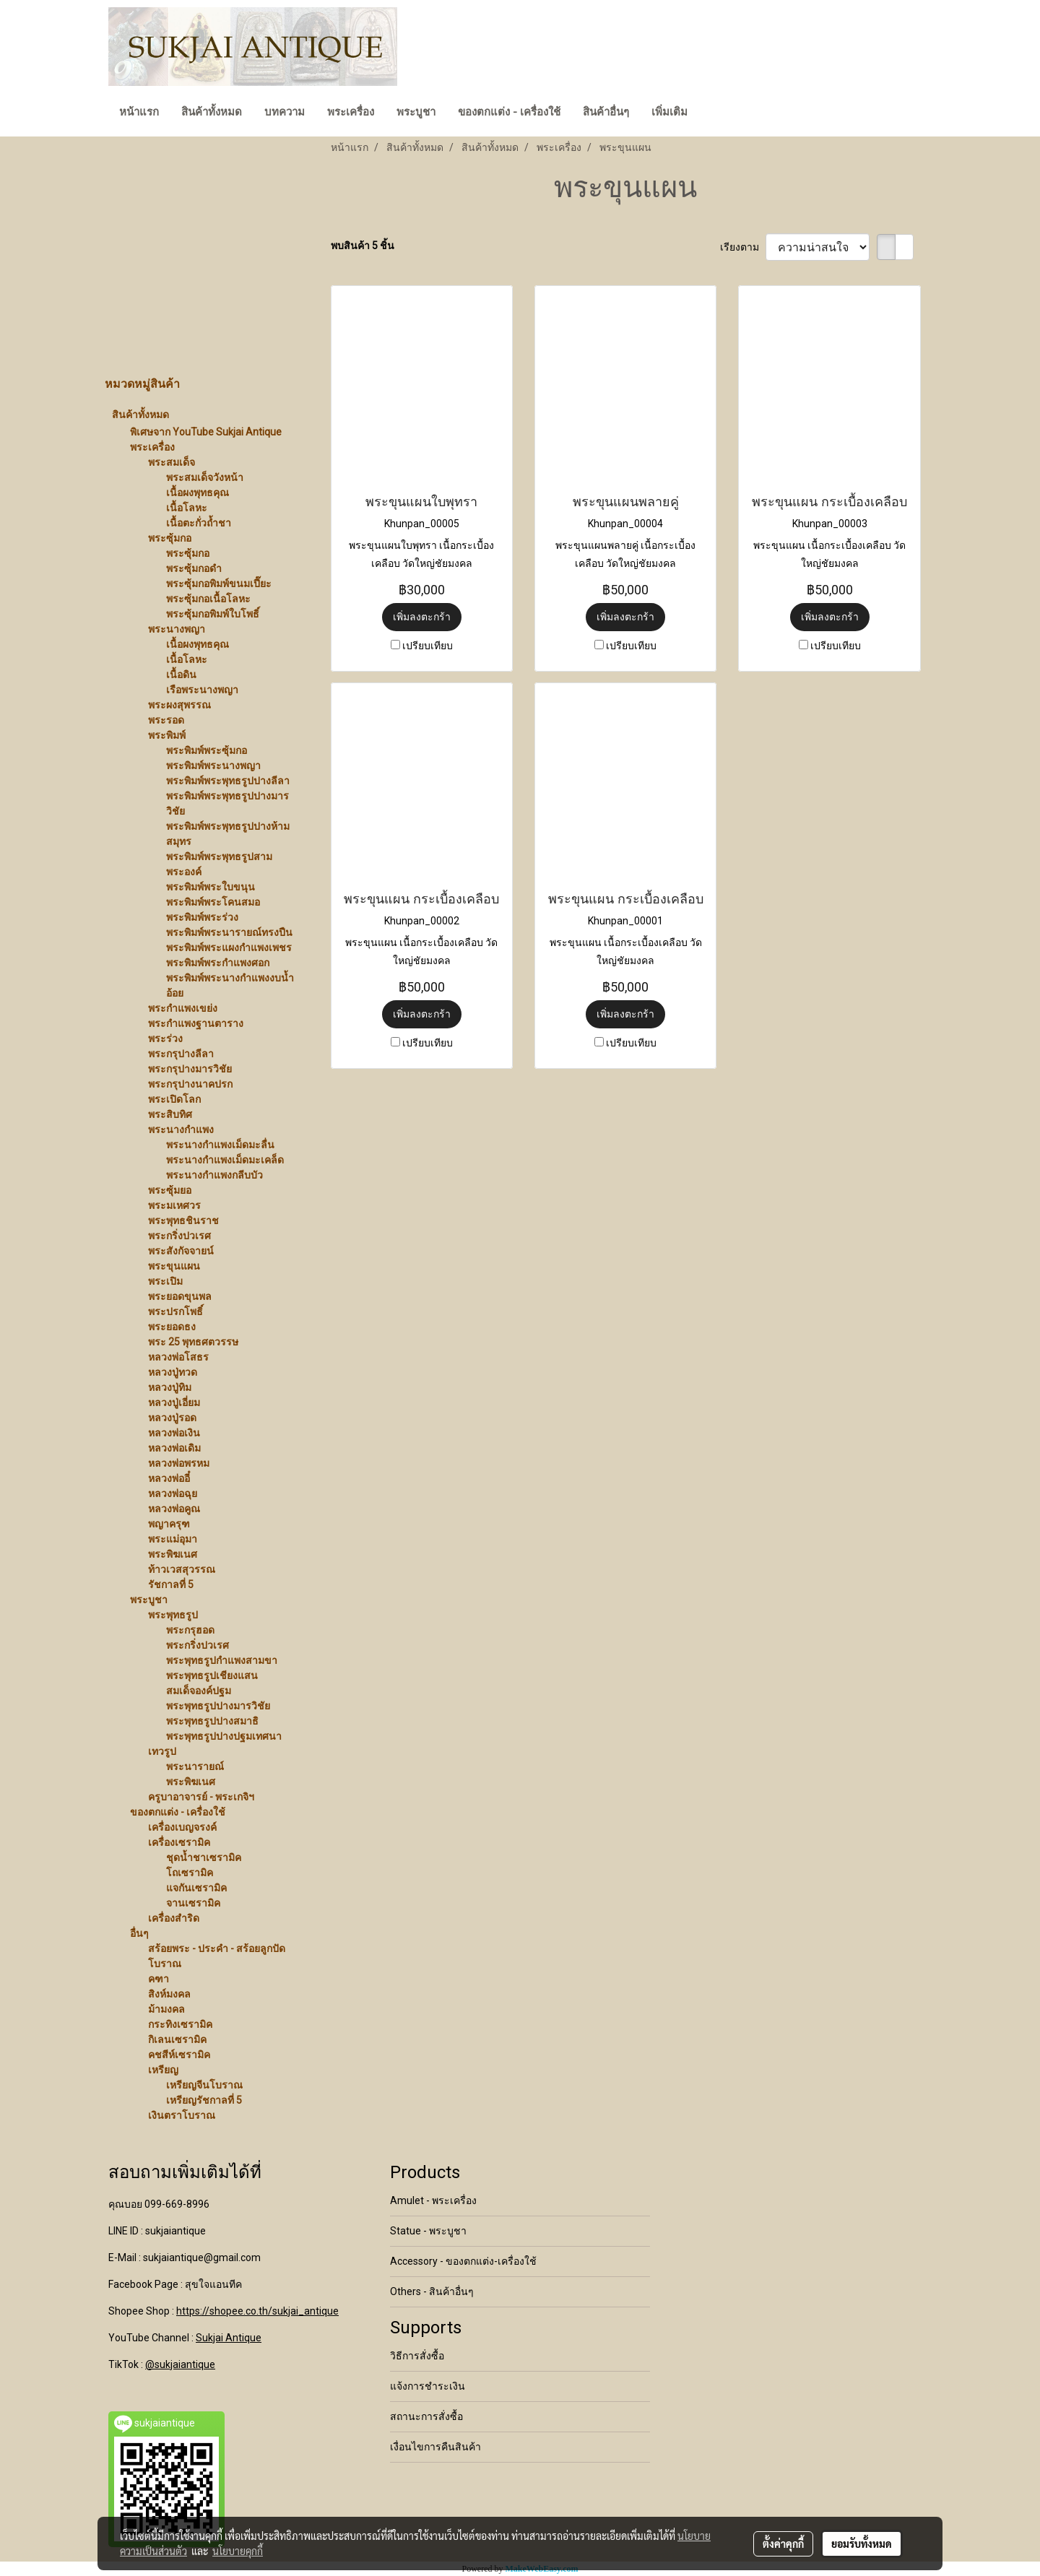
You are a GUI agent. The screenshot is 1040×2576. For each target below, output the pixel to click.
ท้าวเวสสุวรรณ (181, 1569)
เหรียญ (163, 2070)
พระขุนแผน (174, 1266)
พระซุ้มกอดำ (194, 568)
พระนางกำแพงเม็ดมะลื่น (220, 1144)
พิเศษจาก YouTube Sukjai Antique (206, 432)
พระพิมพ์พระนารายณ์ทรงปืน (229, 932)
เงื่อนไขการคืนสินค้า (435, 2447)
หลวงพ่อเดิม (174, 1448)
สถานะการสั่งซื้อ (426, 2416)
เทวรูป (162, 1751)
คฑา (158, 1979)
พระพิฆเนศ (172, 1554)
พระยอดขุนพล (180, 1296)
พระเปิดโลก (174, 1099)
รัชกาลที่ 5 (171, 1584)
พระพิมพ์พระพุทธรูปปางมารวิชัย (227, 803)
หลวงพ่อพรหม (178, 1463)
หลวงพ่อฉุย (172, 1493)
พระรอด (166, 720)
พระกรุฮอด (190, 1630)
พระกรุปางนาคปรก (190, 1084)
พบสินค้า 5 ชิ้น (362, 245)
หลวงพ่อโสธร (178, 1357)
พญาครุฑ (169, 1524)
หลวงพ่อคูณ (174, 1508)
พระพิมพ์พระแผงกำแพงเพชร (229, 947)
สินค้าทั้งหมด (211, 111)
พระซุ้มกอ (169, 538)
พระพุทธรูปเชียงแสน (212, 1675)
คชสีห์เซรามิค (179, 2054)
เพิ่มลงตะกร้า (422, 617)
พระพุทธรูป (173, 1615)
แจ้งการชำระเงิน (427, 2386)
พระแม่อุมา (172, 1539)
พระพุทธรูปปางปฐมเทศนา (224, 1736)
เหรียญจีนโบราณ (204, 2085)
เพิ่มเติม (669, 111)
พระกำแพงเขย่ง (182, 1008)
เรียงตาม (743, 247)
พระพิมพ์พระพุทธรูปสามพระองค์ (219, 864)
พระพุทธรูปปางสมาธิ (212, 1721)
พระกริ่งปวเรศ (179, 1235)
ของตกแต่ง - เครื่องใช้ (509, 111)
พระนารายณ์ (195, 1766)
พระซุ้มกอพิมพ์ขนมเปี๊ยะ (219, 583)
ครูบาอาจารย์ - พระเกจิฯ (201, 1797)
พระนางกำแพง (181, 1129)
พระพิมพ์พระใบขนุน (210, 887)
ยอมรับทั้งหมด (861, 2543)
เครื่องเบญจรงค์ (182, 1827)
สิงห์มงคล (169, 1994)
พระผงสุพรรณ (179, 705)
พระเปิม (165, 1281)
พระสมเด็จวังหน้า (204, 477)
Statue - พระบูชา (428, 2231)
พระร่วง (165, 1038)
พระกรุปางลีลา (181, 1053)
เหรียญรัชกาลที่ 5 (204, 2100)
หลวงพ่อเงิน (174, 1433)
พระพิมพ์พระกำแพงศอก (217, 962)
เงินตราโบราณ (181, 2115)
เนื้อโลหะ (186, 507)
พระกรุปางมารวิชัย (190, 1069)
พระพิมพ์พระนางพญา (213, 765)
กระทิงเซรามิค (180, 2024)
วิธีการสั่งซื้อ (417, 2356)
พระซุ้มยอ (169, 1190)
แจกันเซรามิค (196, 1888)
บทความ (284, 111)
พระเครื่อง (350, 111)
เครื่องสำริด (173, 1918)
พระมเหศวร (174, 1205)
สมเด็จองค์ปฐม (198, 1690)
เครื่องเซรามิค (179, 1842)
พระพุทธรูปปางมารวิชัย (218, 1706)
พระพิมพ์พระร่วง (202, 917)
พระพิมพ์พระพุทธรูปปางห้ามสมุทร (228, 833)
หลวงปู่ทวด (172, 1372)
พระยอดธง (172, 1326)
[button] (711, 113)
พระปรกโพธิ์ (175, 1311)
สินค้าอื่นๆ (606, 111)
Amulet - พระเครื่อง (433, 2200)
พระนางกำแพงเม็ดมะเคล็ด (225, 1160)
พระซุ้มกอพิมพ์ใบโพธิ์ (212, 614)
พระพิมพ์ (167, 735)
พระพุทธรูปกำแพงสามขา (221, 1660)
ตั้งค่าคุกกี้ (783, 2543)
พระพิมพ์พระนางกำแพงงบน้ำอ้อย (230, 985)
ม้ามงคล (166, 2009)
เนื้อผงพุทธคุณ (197, 492)
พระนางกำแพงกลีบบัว (214, 1175)
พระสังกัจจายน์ (181, 1251)
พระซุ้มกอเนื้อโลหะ (208, 598)
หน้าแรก (139, 111)
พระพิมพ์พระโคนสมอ (213, 902)
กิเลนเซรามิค (177, 2039)
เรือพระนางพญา (202, 689)
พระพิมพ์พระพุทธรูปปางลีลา (228, 780)
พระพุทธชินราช (183, 1220)
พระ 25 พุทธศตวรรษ (193, 1342)
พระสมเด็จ (171, 462)
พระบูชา (416, 111)
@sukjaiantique (180, 2364)
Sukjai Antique (228, 2337)
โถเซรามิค (189, 1872)
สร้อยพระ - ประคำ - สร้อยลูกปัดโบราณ (216, 1956)
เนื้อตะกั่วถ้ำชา (198, 523)
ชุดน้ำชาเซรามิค (203, 1857)
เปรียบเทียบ (427, 645)
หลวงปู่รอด (172, 1417)
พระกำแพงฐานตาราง (195, 1023)
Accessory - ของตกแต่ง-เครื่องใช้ (463, 2261)
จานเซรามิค (193, 1903)
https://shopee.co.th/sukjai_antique (257, 2311)
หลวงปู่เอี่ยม (174, 1402)
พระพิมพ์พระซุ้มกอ (206, 750)
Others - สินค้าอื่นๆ (432, 2291)
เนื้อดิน (181, 674)
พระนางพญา (176, 629)
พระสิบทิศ (170, 1114)
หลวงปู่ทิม (169, 1387)
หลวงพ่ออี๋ (169, 1478)
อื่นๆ (139, 1933)
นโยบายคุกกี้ (237, 2550)
